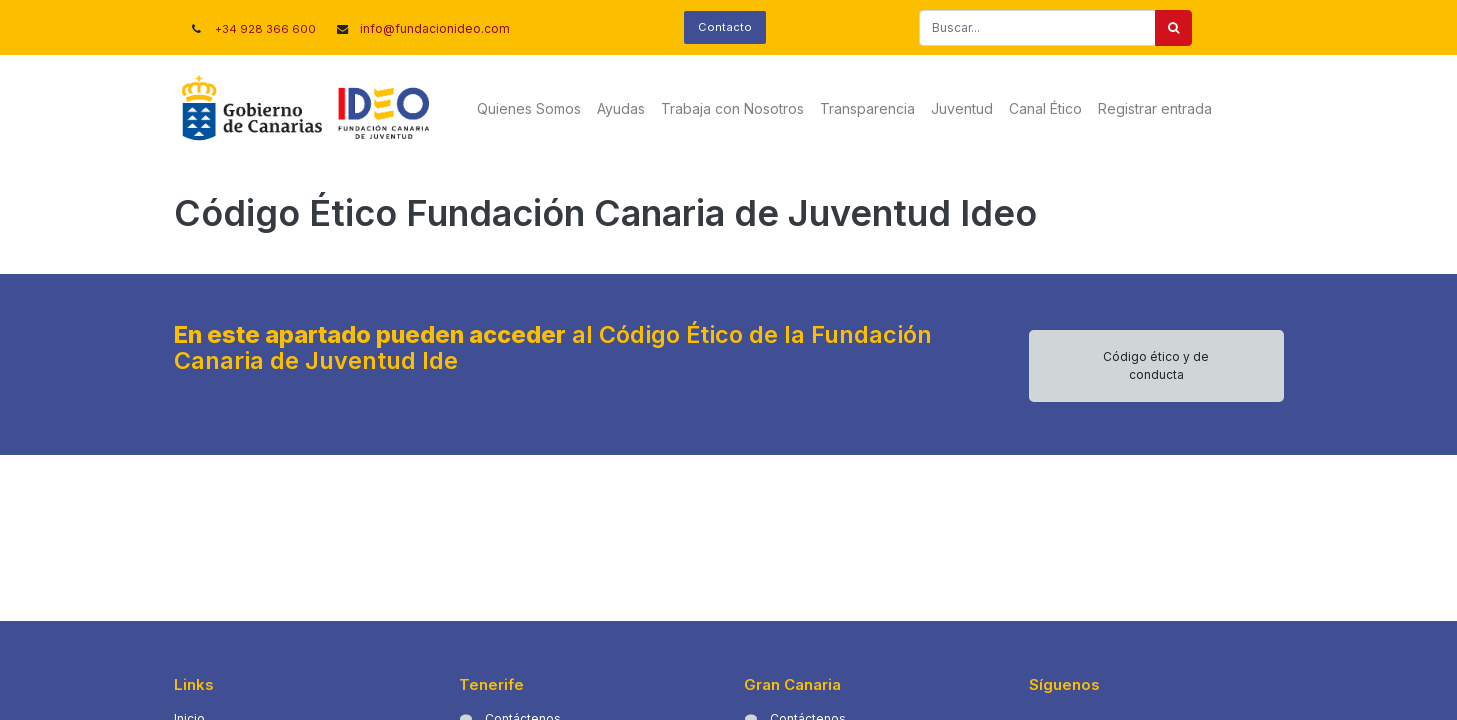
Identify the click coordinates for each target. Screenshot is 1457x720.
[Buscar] (1173, 28)
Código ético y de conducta (1156, 365)
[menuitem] (529, 108)
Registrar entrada (1155, 108)
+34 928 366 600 (265, 29)
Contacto (725, 27)
